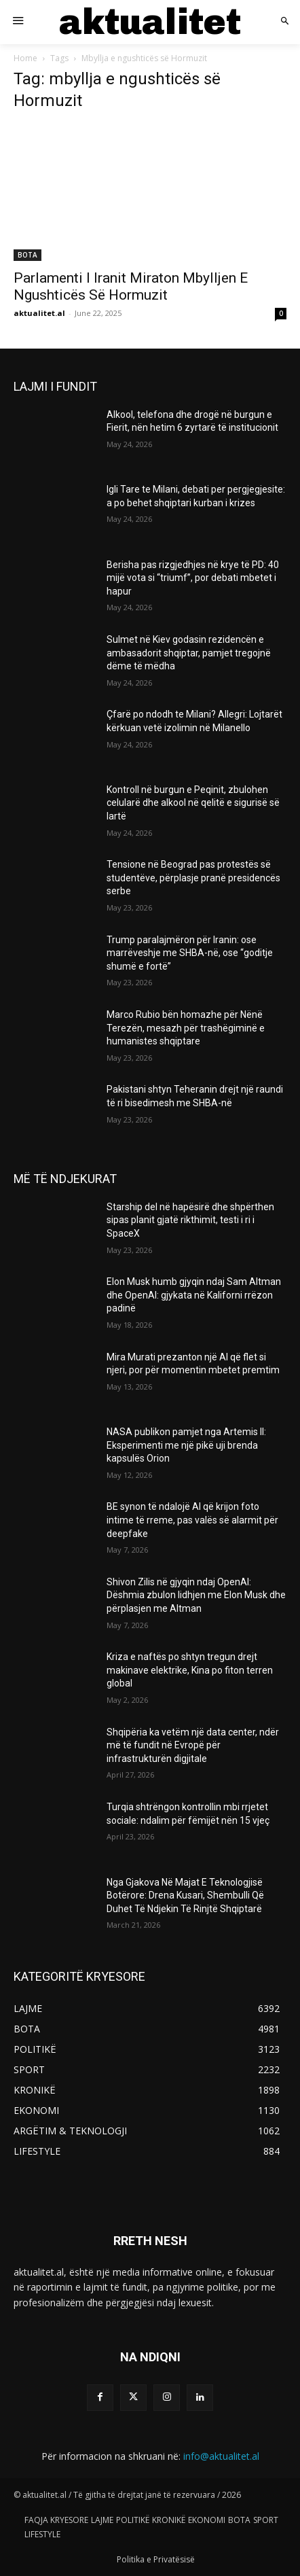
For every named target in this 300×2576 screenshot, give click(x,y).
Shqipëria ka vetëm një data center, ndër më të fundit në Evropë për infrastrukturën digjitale (193, 1745)
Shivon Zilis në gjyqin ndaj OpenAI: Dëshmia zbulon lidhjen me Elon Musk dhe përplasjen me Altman (196, 1595)
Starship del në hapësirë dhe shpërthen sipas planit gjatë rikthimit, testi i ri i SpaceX (190, 1220)
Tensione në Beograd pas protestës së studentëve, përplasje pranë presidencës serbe (193, 877)
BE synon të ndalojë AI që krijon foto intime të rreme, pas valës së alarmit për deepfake (192, 1519)
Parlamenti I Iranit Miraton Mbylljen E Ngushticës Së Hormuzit (131, 286)
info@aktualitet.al (221, 2456)
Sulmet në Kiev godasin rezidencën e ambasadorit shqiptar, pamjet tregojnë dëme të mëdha (189, 652)
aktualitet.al (39, 313)
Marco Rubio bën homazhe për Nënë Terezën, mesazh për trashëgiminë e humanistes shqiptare (186, 1027)
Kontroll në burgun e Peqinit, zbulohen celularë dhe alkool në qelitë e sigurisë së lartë (193, 803)
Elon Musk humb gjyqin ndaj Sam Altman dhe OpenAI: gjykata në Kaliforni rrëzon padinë (194, 1294)
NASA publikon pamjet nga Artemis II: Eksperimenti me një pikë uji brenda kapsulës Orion (186, 1445)
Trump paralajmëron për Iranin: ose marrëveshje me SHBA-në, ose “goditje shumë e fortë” (190, 953)
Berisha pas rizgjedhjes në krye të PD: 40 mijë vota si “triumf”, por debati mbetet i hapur (193, 578)
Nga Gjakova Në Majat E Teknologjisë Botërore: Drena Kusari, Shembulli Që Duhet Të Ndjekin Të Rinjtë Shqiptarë (185, 1895)
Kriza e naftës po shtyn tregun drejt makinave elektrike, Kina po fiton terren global (190, 1670)
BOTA (27, 255)
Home (25, 58)
